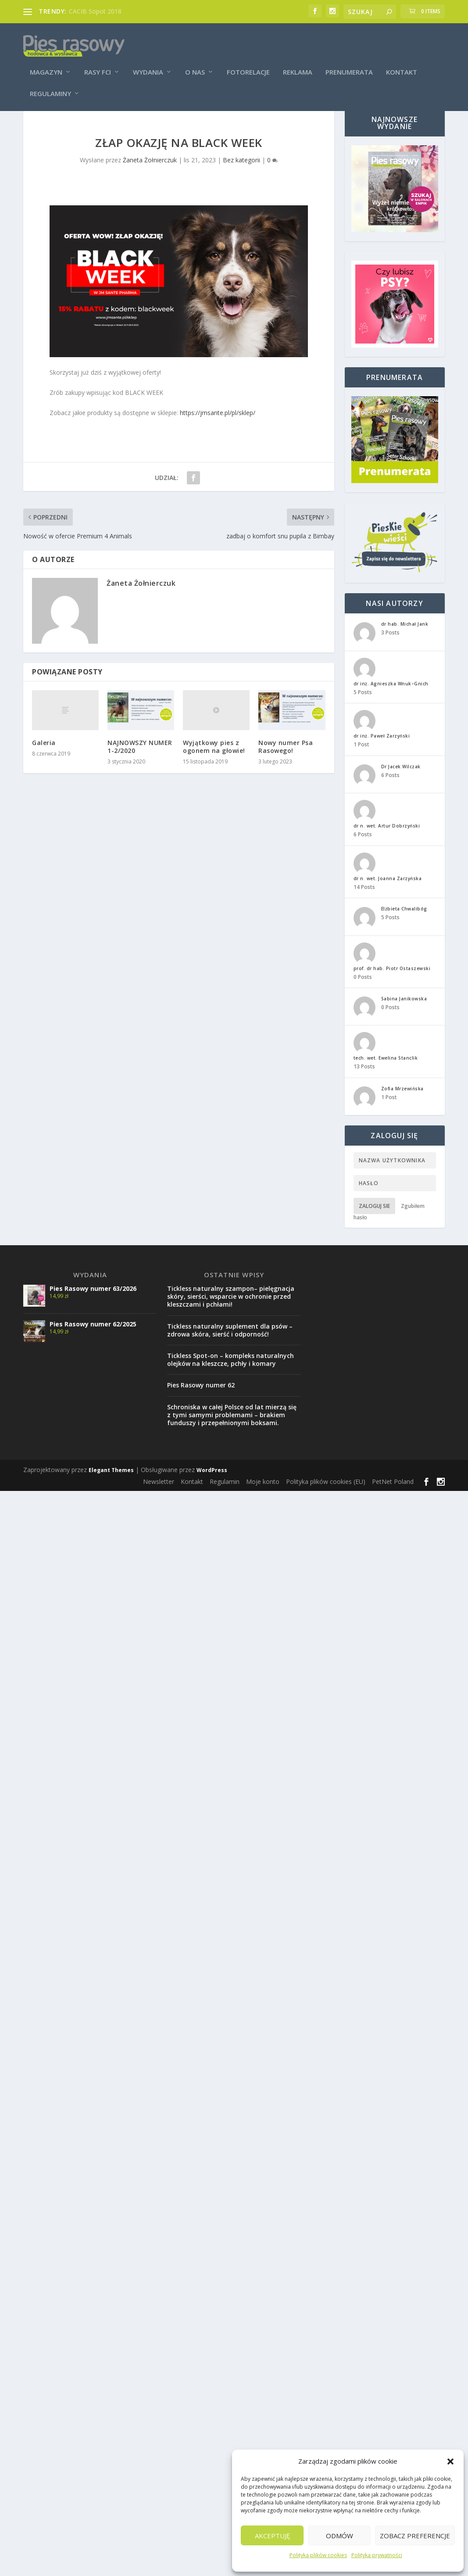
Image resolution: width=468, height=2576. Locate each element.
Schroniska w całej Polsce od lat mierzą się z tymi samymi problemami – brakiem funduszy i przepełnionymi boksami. (232, 1437)
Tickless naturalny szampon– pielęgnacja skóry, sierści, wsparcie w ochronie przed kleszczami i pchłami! (230, 1319)
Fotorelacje (248, 62)
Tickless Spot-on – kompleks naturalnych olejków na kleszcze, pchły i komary (230, 1382)
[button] (450, 2461)
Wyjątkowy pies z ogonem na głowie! (214, 768)
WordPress (211, 1492)
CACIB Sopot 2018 (95, 11)
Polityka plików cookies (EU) (325, 1504)
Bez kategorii (241, 182)
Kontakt (401, 62)
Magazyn (46, 62)
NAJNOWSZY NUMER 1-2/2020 (139, 769)
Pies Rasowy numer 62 (201, 1407)
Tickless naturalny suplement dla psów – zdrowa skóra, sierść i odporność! (230, 1352)
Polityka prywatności (376, 2555)
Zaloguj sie (374, 1228)
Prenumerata (349, 62)
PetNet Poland (393, 1504)
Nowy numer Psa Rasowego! (285, 769)
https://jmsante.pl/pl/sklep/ (217, 435)
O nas (195, 62)
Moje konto (262, 1504)
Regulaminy (50, 83)
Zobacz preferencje (415, 2535)
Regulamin (224, 1504)
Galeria (44, 764)
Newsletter (158, 1504)
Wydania (148, 62)
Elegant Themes (111, 1492)
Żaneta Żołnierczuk (150, 182)
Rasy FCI (97, 62)
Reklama (297, 62)
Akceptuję (272, 2535)
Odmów (339, 2535)
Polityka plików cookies (318, 2555)
